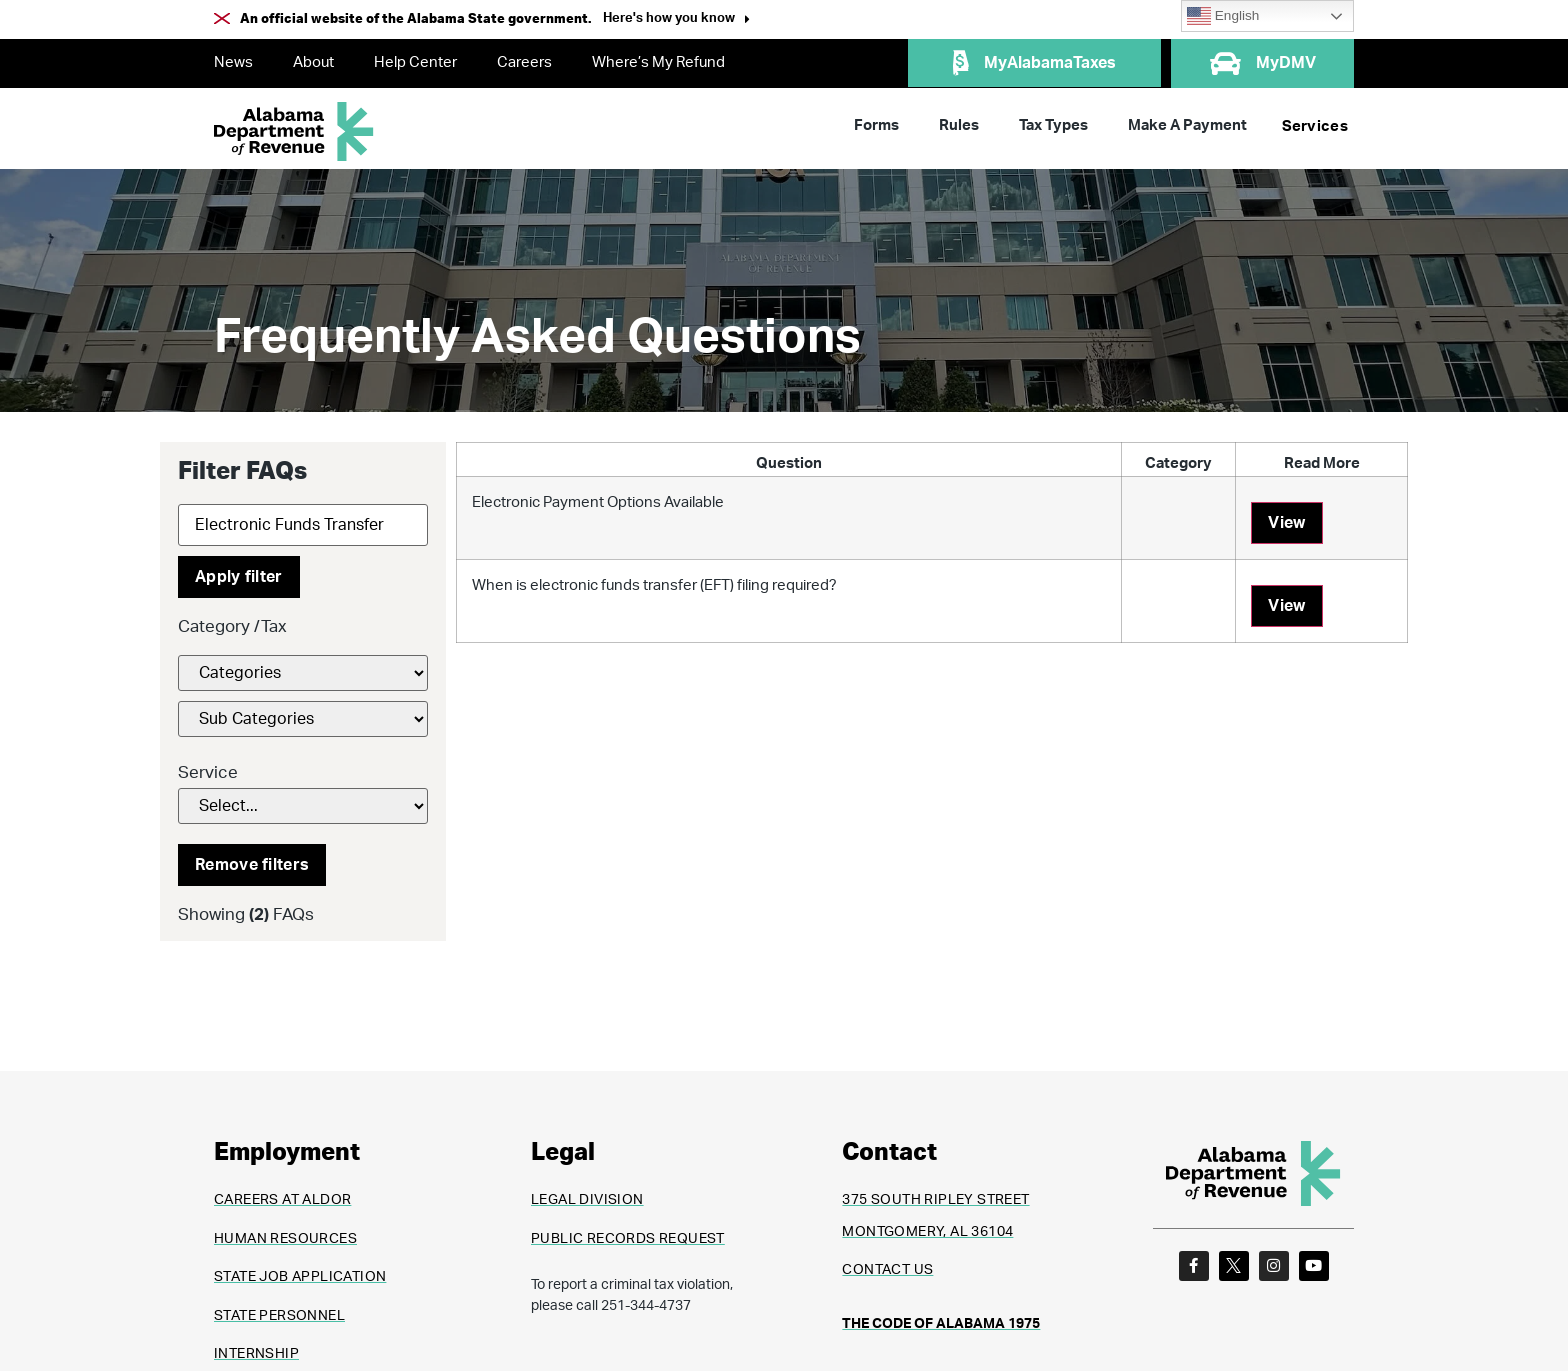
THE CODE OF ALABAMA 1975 (941, 1324)
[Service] (303, 806)
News (233, 62)
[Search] (303, 525)
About (313, 62)
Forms (876, 125)
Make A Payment (1187, 125)
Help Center (415, 62)
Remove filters (252, 865)
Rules (959, 125)
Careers (524, 62)
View (1286, 523)
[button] (676, 20)
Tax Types (1053, 125)
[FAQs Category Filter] (303, 673)
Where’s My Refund (658, 62)
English (1223, 16)
